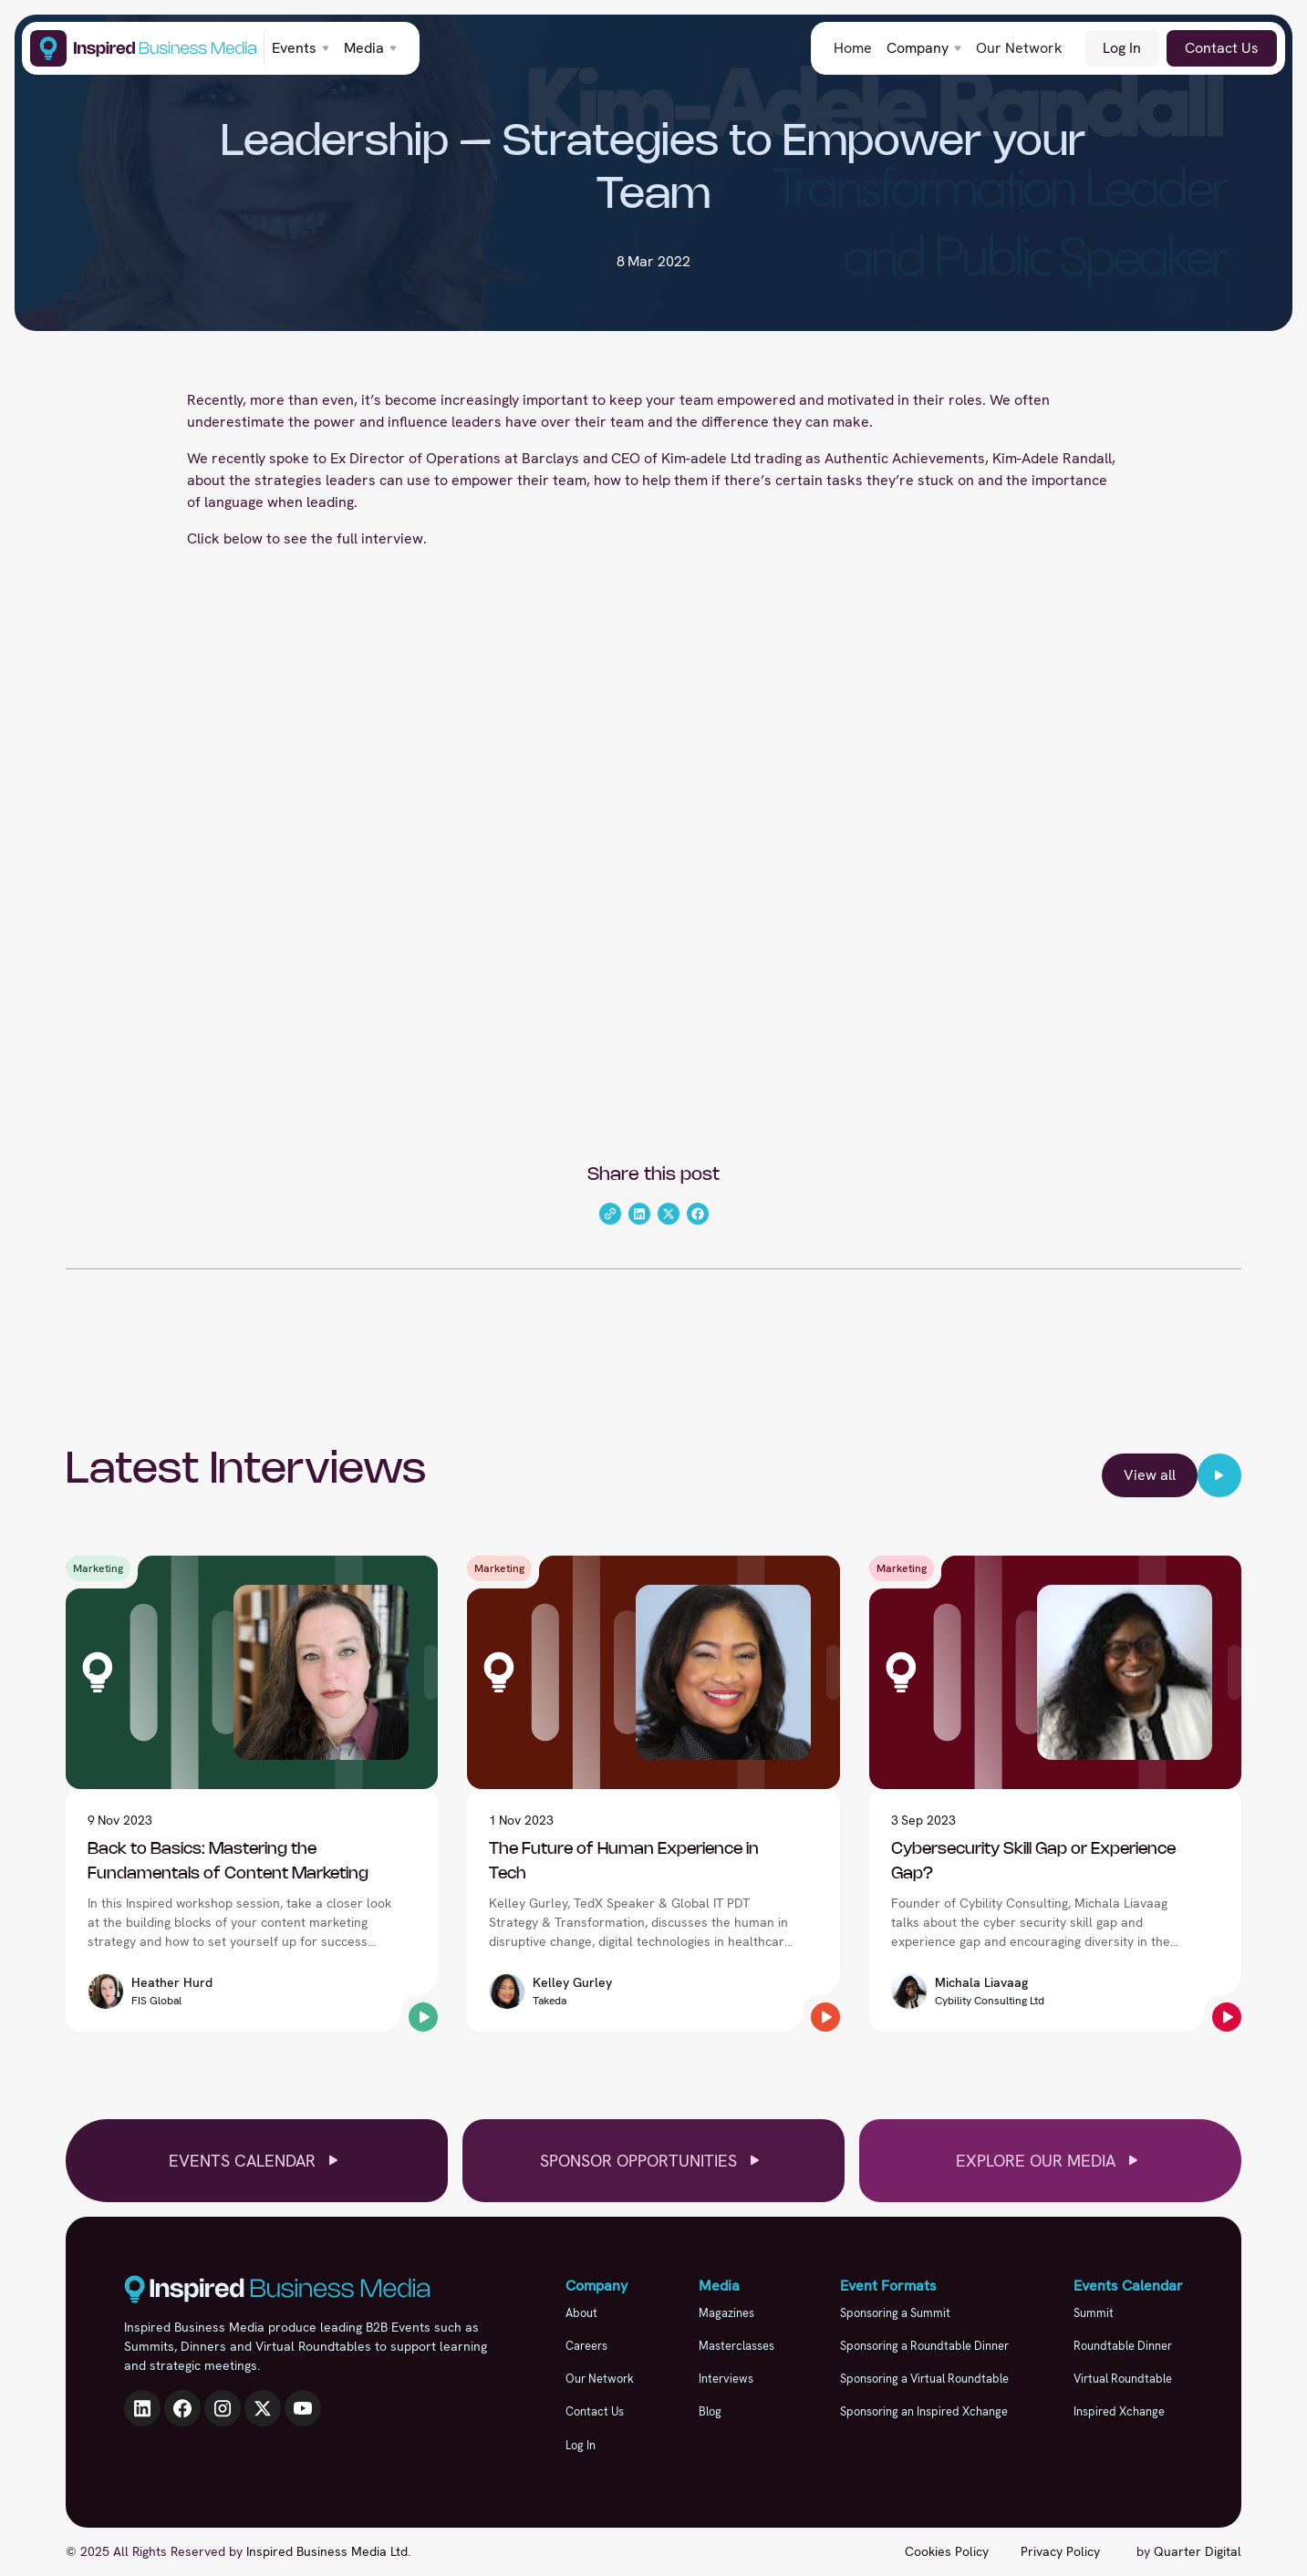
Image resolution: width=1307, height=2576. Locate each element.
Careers (586, 2346)
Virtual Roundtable (1123, 2378)
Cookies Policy (947, 2551)
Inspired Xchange (1119, 2411)
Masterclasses (736, 2346)
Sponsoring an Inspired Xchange (924, 2411)
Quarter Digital (1197, 2551)
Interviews (726, 2378)
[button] (300, 48)
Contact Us (1222, 47)
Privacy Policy (1060, 2551)
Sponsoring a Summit (895, 2313)
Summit (1094, 2313)
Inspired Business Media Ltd (327, 2551)
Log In (1122, 47)
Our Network (1019, 47)
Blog (710, 2411)
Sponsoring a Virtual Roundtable (924, 2378)
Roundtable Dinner (1123, 2346)
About (581, 2313)
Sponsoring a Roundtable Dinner (924, 2346)
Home (853, 47)
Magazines (726, 2313)
